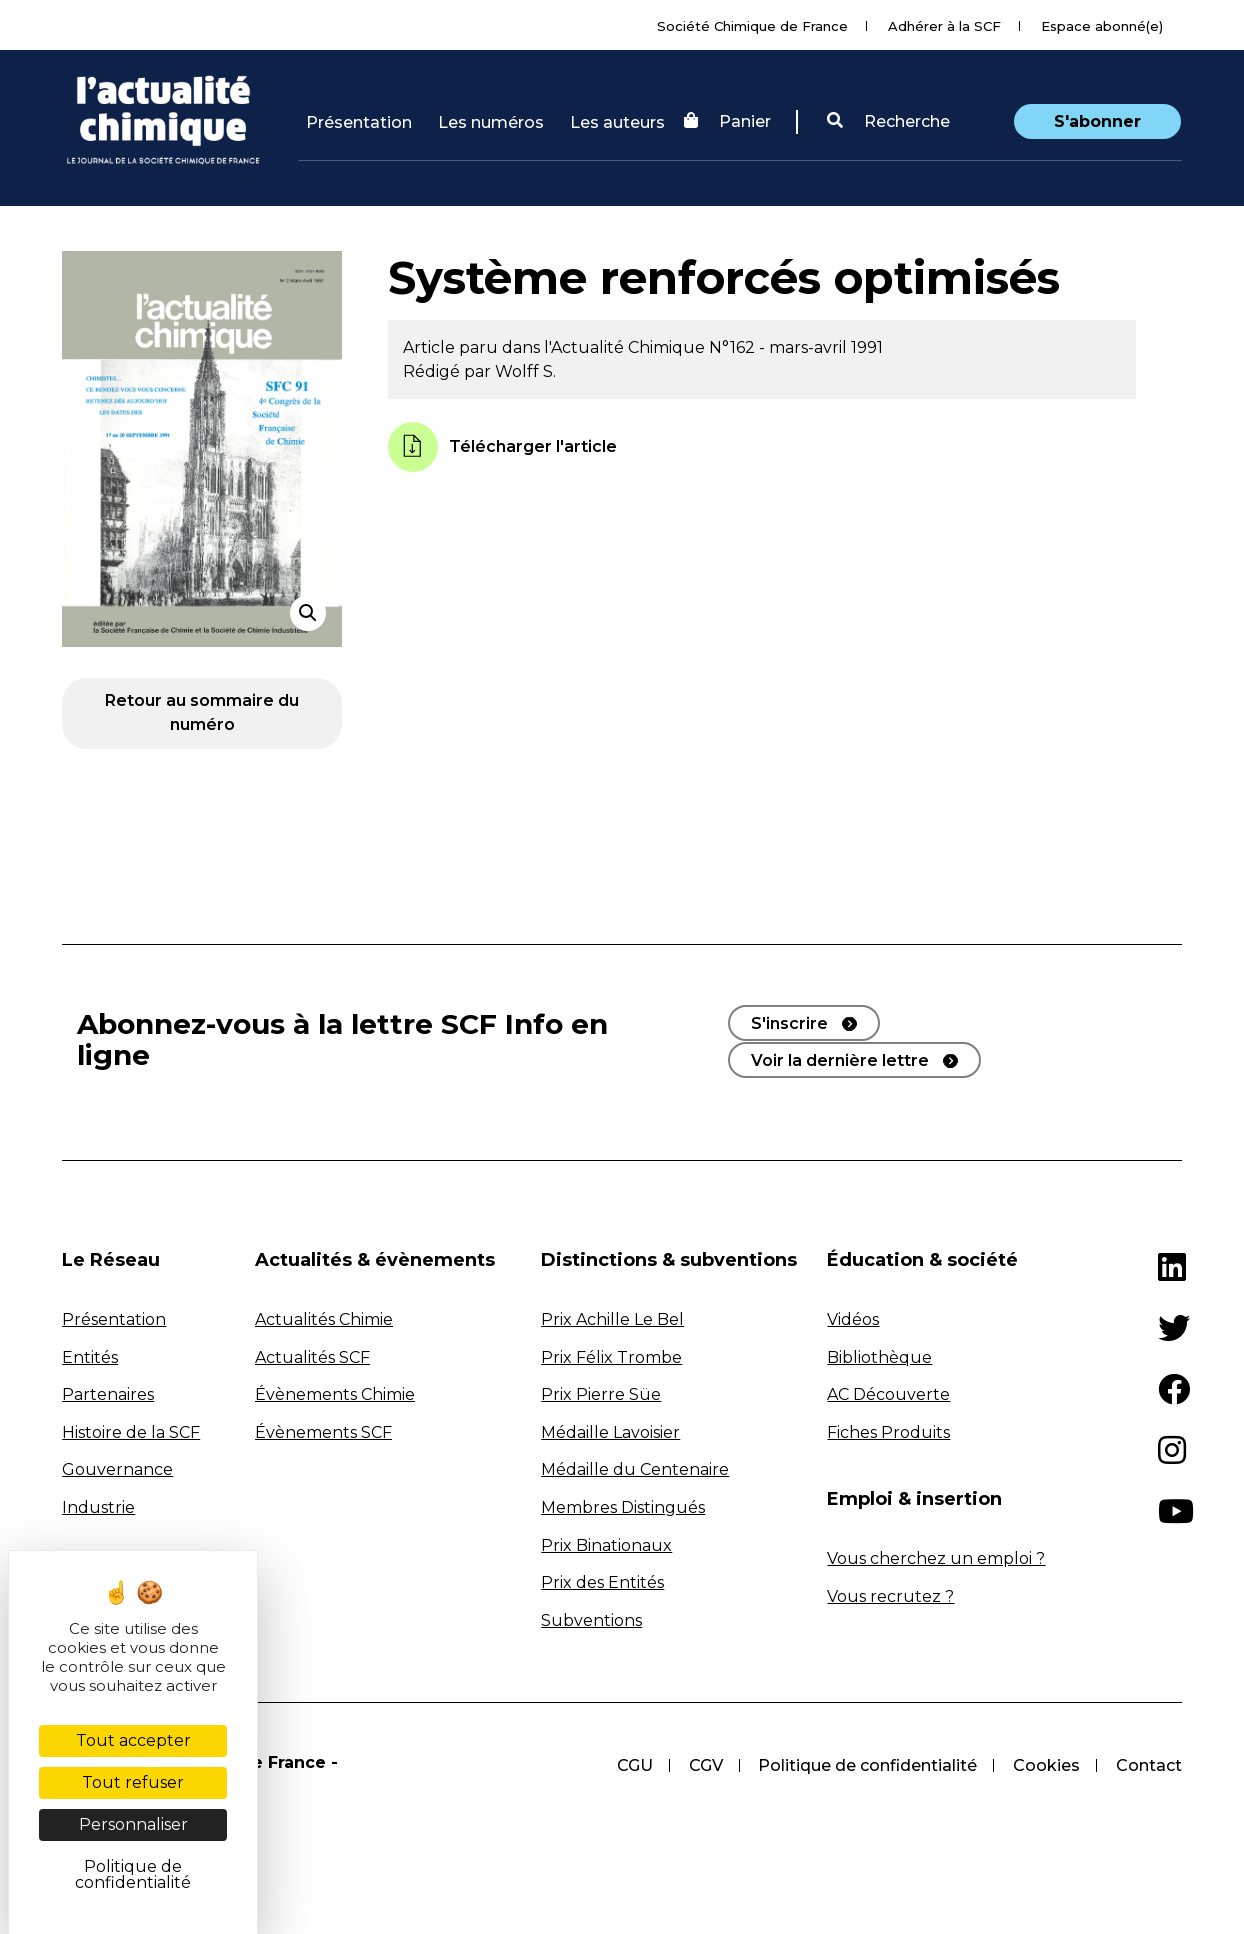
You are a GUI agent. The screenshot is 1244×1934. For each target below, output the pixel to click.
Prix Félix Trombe (611, 1357)
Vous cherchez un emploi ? (936, 1558)
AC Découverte (888, 1394)
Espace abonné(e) (1102, 26)
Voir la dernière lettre (840, 1059)
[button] (888, 122)
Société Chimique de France (752, 26)
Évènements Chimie (335, 1394)
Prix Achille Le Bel (612, 1319)
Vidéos (853, 1319)
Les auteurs (617, 122)
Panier (727, 121)
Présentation (359, 122)
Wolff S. (525, 371)
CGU (634, 1765)
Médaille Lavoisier (610, 1432)
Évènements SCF (323, 1432)
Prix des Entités (602, 1582)
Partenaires (108, 1394)
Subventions (591, 1620)
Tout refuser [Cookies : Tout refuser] (133, 1782)
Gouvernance (117, 1469)
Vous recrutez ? (890, 1596)
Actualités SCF (312, 1357)
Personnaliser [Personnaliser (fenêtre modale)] (133, 1824)
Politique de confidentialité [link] (133, 1874)
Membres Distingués (623, 1507)
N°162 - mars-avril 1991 (796, 347)
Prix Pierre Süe (601, 1394)
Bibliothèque (879, 1357)
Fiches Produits (888, 1432)
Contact (1149, 1765)
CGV (705, 1765)
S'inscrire (789, 1023)
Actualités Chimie (324, 1319)
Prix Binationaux (606, 1545)
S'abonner (1097, 121)
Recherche (888, 121)
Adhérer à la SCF (944, 26)
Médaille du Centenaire (635, 1469)
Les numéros (491, 122)
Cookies (1046, 1765)
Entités (90, 1357)
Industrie (98, 1507)
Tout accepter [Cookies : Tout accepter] (133, 1740)
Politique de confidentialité (867, 1765)
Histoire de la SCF (131, 1432)
